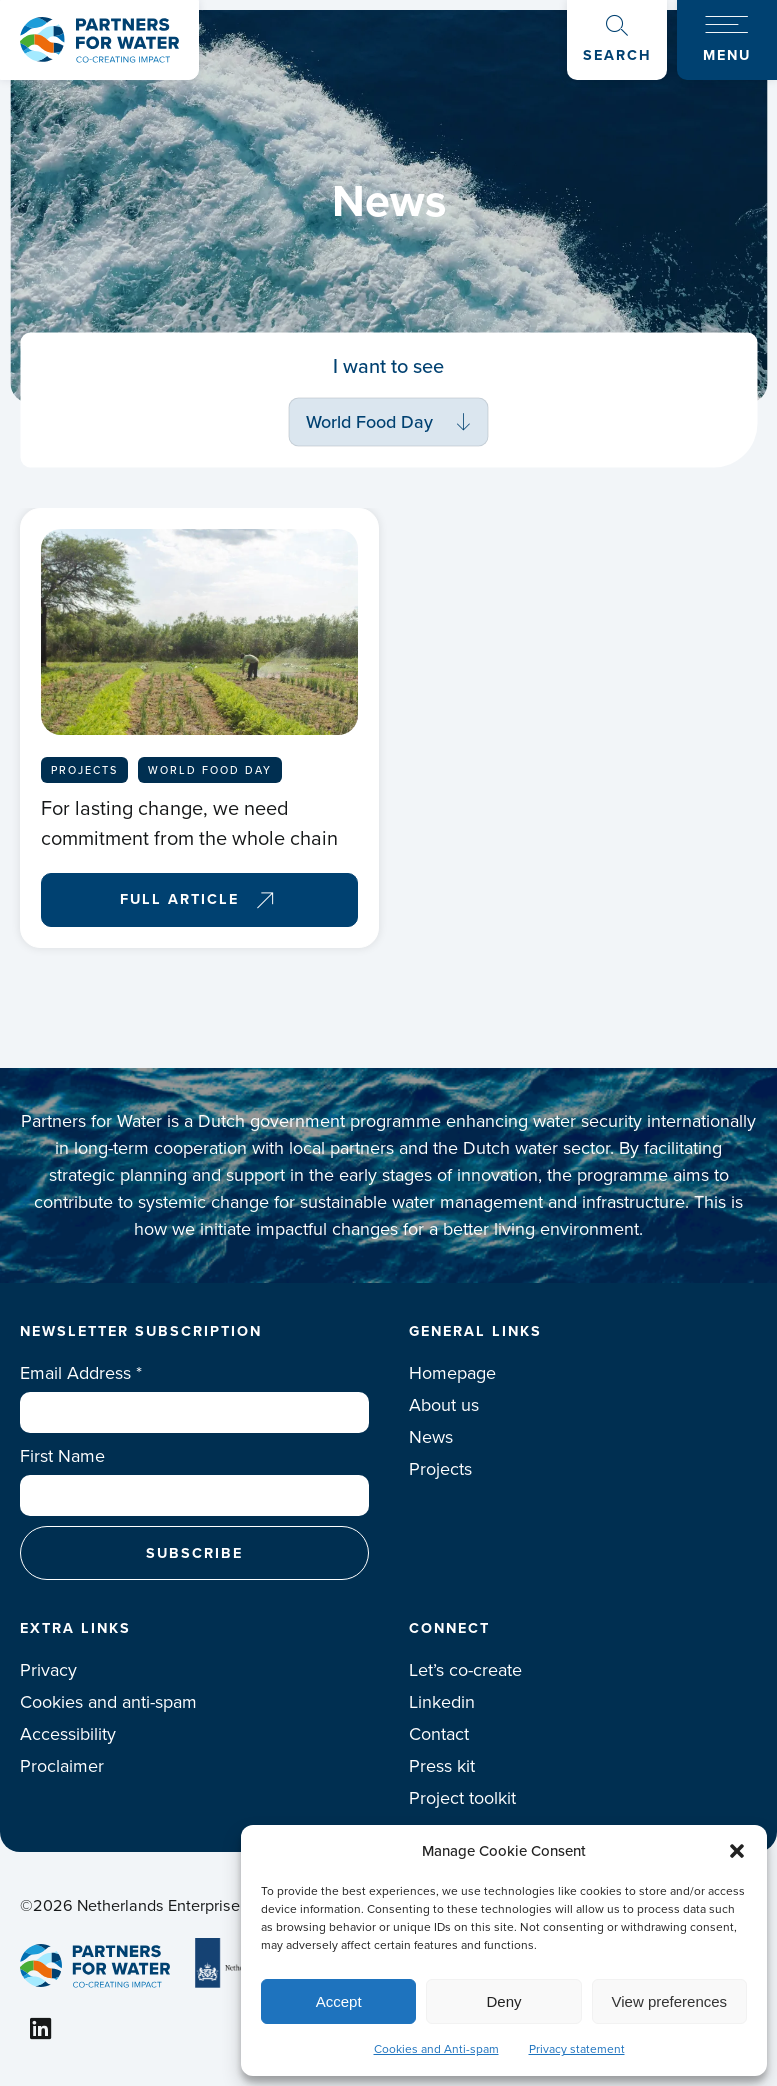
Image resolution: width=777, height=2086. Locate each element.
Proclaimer (62, 1766)
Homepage (452, 1373)
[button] (737, 1851)
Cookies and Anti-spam (436, 2049)
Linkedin (442, 1702)
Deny (503, 2001)
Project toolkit (462, 1798)
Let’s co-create (465, 1670)
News (431, 1437)
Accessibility (68, 1734)
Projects (440, 1469)
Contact (439, 1734)
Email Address (81, 1373)
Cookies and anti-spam (108, 1702)
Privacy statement (577, 2049)
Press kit (442, 1766)
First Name (62, 1456)
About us (444, 1405)
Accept (339, 2001)
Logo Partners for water (99, 40)
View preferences (670, 2001)
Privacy (48, 1670)
